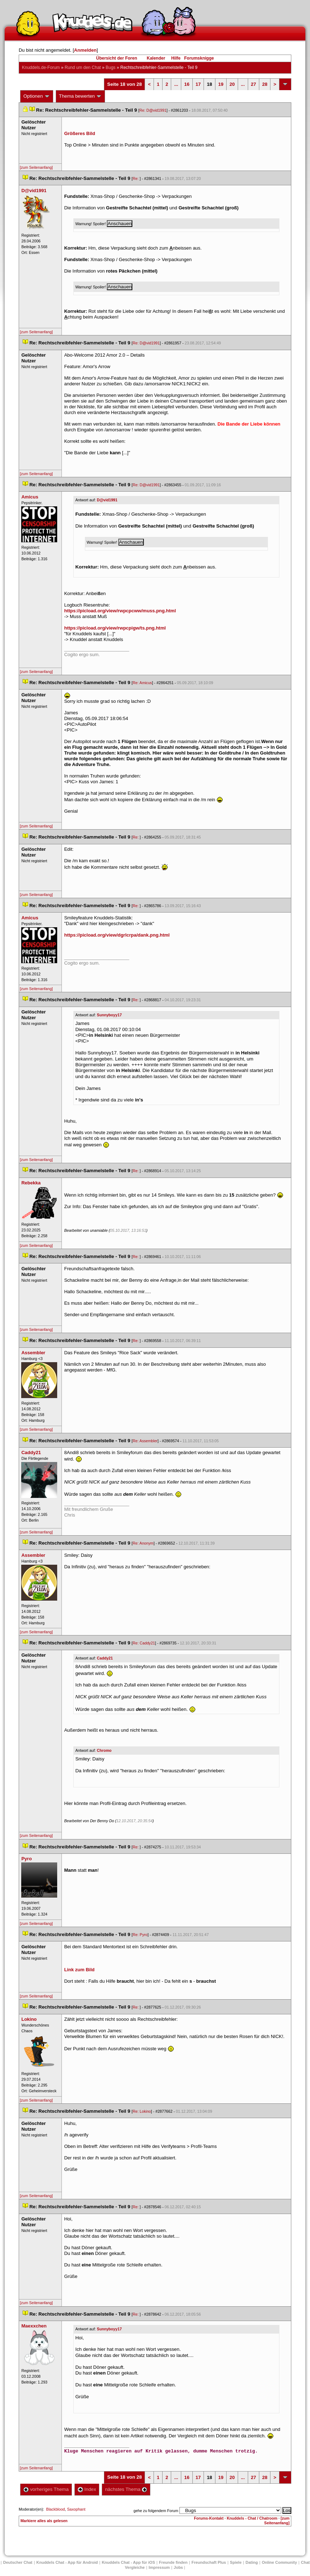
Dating (252, 2562)
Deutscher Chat (17, 2562)
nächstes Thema (126, 2489)
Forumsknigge (199, 58)
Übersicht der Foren (116, 58)
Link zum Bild (79, 1969)
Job (178, 2567)
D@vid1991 (107, 500)
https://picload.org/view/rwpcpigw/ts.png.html (114, 628)
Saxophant (76, 2509)
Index (87, 2489)
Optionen (36, 96)
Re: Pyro (140, 1934)
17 (198, 84)
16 (186, 84)
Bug (110, 67)
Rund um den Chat (83, 67)
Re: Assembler (145, 1441)
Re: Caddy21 (144, 1643)
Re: (136, 178)
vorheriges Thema (46, 2489)
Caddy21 (105, 1658)
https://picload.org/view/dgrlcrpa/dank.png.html (116, 935)
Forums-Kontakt (208, 2518)
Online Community (279, 2562)
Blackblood (55, 2509)
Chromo (104, 1750)
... (176, 84)
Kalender (156, 58)
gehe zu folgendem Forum (155, 2510)
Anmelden (85, 50)
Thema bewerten (80, 96)
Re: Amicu (142, 683)
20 (231, 84)
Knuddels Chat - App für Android (67, 2562)
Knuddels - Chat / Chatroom (252, 2518)
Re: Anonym (143, 1543)
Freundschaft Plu (208, 2562)
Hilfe (176, 58)
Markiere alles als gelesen (44, 2521)
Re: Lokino (142, 2111)
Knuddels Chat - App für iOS (128, 2562)
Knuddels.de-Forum (41, 67)
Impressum (159, 2567)
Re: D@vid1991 (153, 110)
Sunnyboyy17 (109, 1015)
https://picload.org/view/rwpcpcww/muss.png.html (120, 610)
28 (264, 84)
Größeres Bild (79, 133)
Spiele (235, 2562)
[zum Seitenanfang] (36, 167)
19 (220, 84)
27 (253, 84)
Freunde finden (173, 2562)
